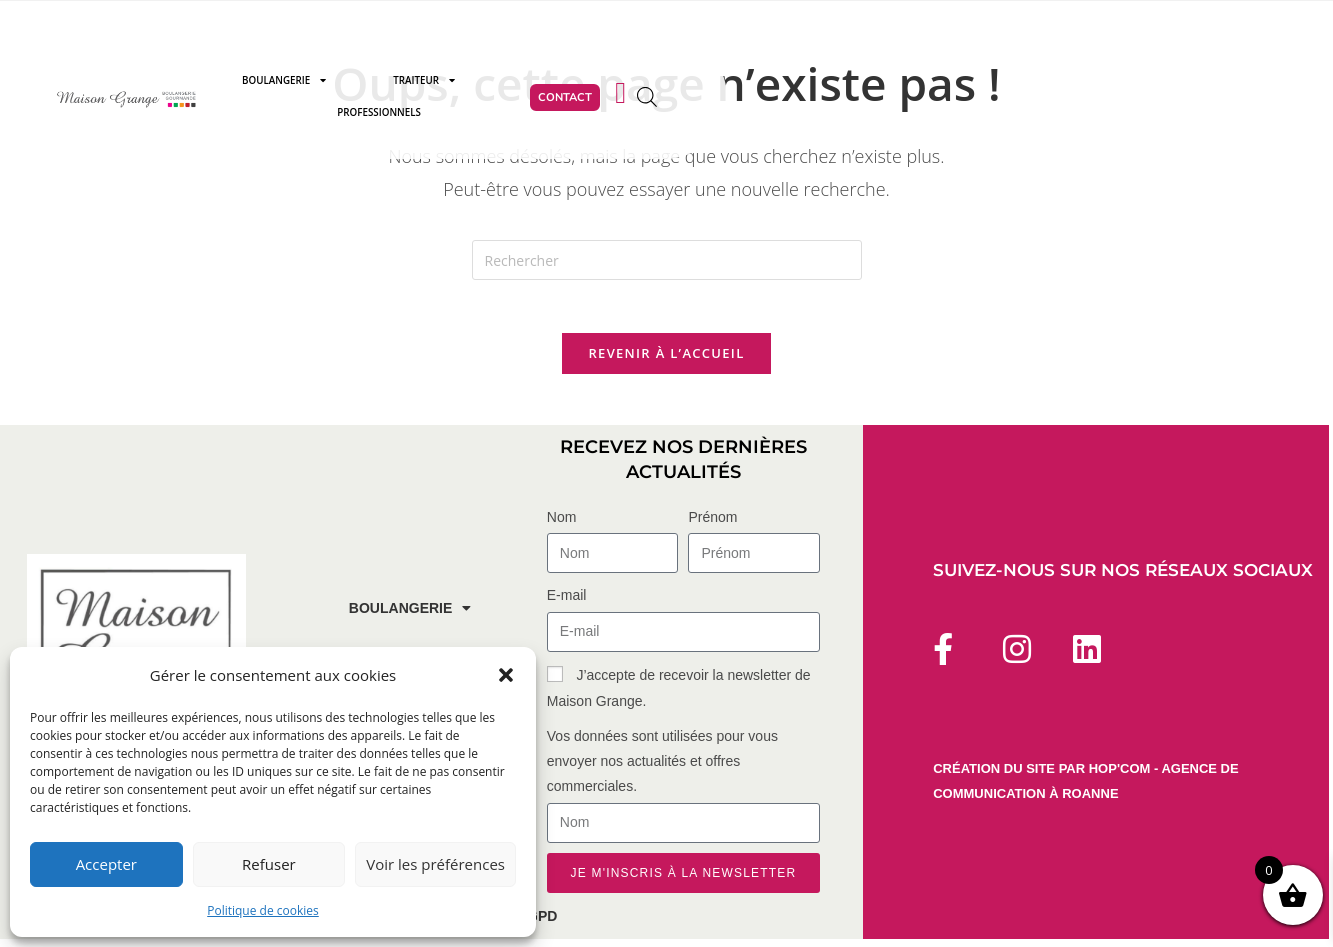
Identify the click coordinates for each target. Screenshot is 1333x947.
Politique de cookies (263, 910)
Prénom (712, 526)
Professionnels (780, 83)
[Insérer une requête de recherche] (667, 260)
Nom (562, 526)
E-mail (567, 604)
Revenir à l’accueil (666, 361)
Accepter (106, 864)
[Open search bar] (1094, 83)
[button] (506, 675)
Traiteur (640, 84)
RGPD (537, 924)
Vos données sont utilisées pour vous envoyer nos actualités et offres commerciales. (662, 769)
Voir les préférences (435, 864)
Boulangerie (499, 84)
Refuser (269, 864)
